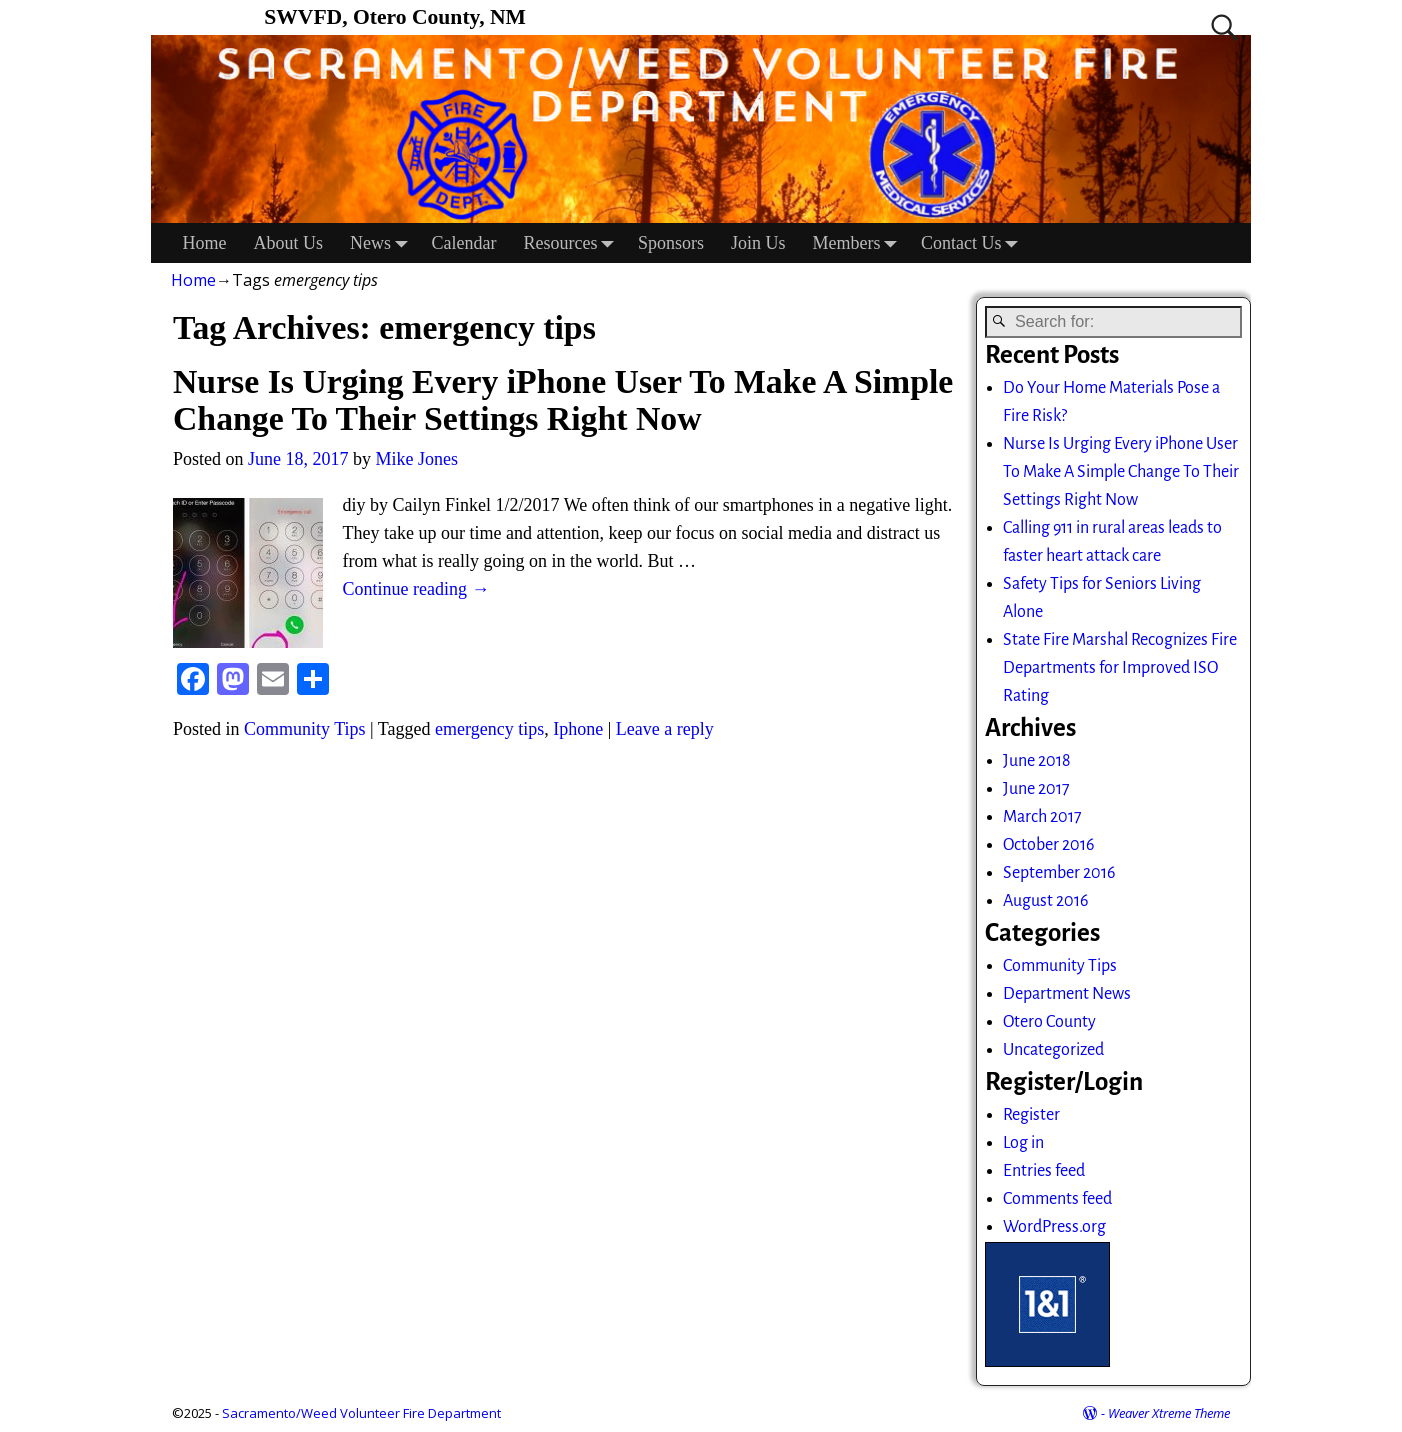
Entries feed (1044, 1171)
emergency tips (489, 729)
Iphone (578, 729)
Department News (1067, 994)
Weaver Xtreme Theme (1169, 1413)
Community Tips (305, 729)
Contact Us (975, 243)
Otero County (1049, 1022)
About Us (289, 243)
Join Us (758, 243)
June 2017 (1036, 789)
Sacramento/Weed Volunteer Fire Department (361, 1413)
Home (205, 243)
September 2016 (1059, 873)
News (384, 243)
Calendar (464, 243)
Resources (573, 243)
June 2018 (1037, 761)
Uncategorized (1053, 1050)
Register (1031, 1115)
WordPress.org (1054, 1227)
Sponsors (671, 243)
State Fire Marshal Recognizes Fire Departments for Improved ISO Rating (1120, 668)
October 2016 (1048, 845)
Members (860, 243)
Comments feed (1057, 1199)
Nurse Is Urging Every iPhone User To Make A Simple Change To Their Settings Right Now (563, 400)
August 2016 (1045, 901)
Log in (1023, 1143)
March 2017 (1042, 817)
